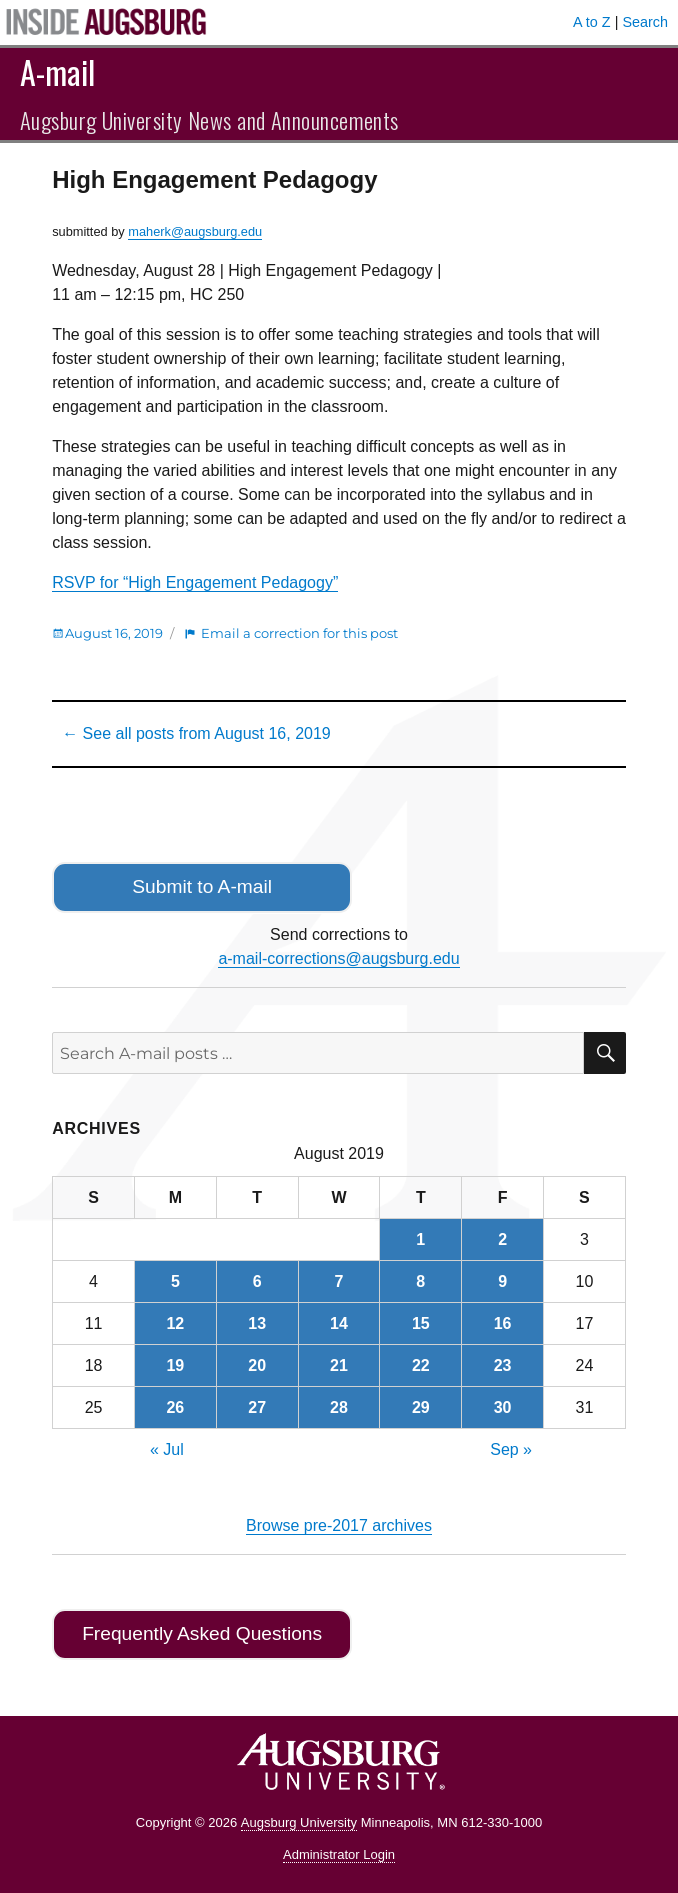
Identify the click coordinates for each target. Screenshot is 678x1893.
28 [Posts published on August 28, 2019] (339, 1407)
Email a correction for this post (299, 633)
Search (645, 22)
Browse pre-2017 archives (339, 1525)
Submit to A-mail (202, 886)
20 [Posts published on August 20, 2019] (257, 1365)
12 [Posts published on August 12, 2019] (175, 1323)
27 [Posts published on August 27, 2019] (257, 1407)
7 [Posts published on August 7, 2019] (339, 1281)
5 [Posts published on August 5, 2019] (175, 1281)
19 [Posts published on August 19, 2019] (175, 1365)
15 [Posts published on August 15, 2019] (421, 1323)
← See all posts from (196, 733)
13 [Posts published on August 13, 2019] (257, 1323)
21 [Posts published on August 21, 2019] (339, 1365)
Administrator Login (339, 1854)
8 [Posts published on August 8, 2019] (420, 1281)
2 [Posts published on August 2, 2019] (502, 1239)
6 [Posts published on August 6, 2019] (257, 1281)
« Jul (167, 1449)
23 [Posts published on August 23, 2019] (503, 1365)
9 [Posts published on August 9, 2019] (502, 1281)
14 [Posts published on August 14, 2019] (339, 1323)
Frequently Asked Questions (202, 1633)
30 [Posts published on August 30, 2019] (503, 1407)
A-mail (57, 71)
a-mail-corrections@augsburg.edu (338, 958)
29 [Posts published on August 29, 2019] (421, 1407)
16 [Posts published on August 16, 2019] (503, 1323)
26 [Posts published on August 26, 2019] (175, 1407)
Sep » (511, 1449)
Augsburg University (299, 1822)
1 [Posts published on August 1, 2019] (420, 1239)
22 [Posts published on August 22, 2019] (421, 1365)
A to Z (592, 22)
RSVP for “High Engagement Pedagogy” (195, 582)
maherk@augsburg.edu (195, 231)
